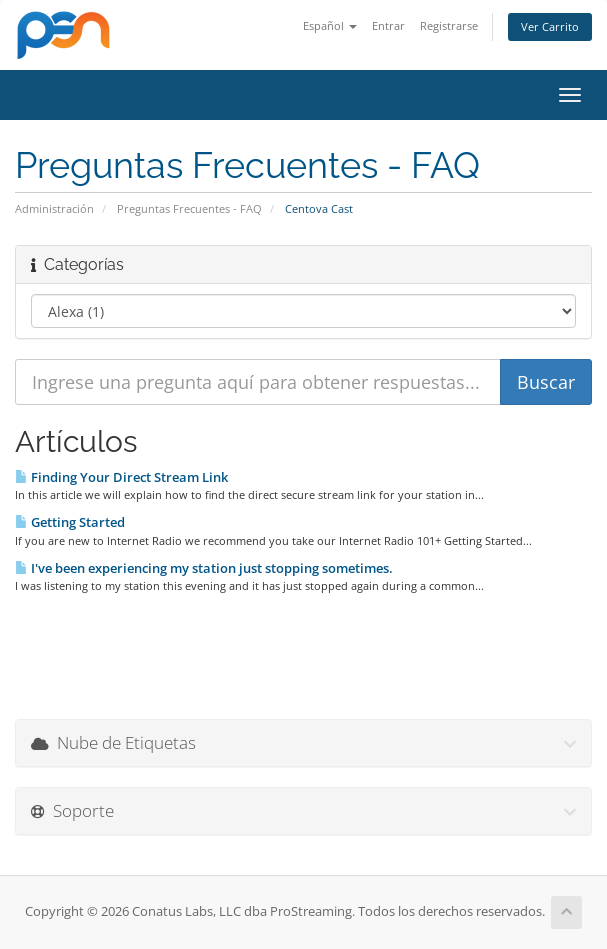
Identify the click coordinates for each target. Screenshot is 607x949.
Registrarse (449, 25)
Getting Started (70, 522)
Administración (54, 208)
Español (330, 25)
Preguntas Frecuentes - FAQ (189, 208)
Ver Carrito (550, 26)
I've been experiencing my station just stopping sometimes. (204, 568)
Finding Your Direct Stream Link (121, 477)
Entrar (388, 25)
